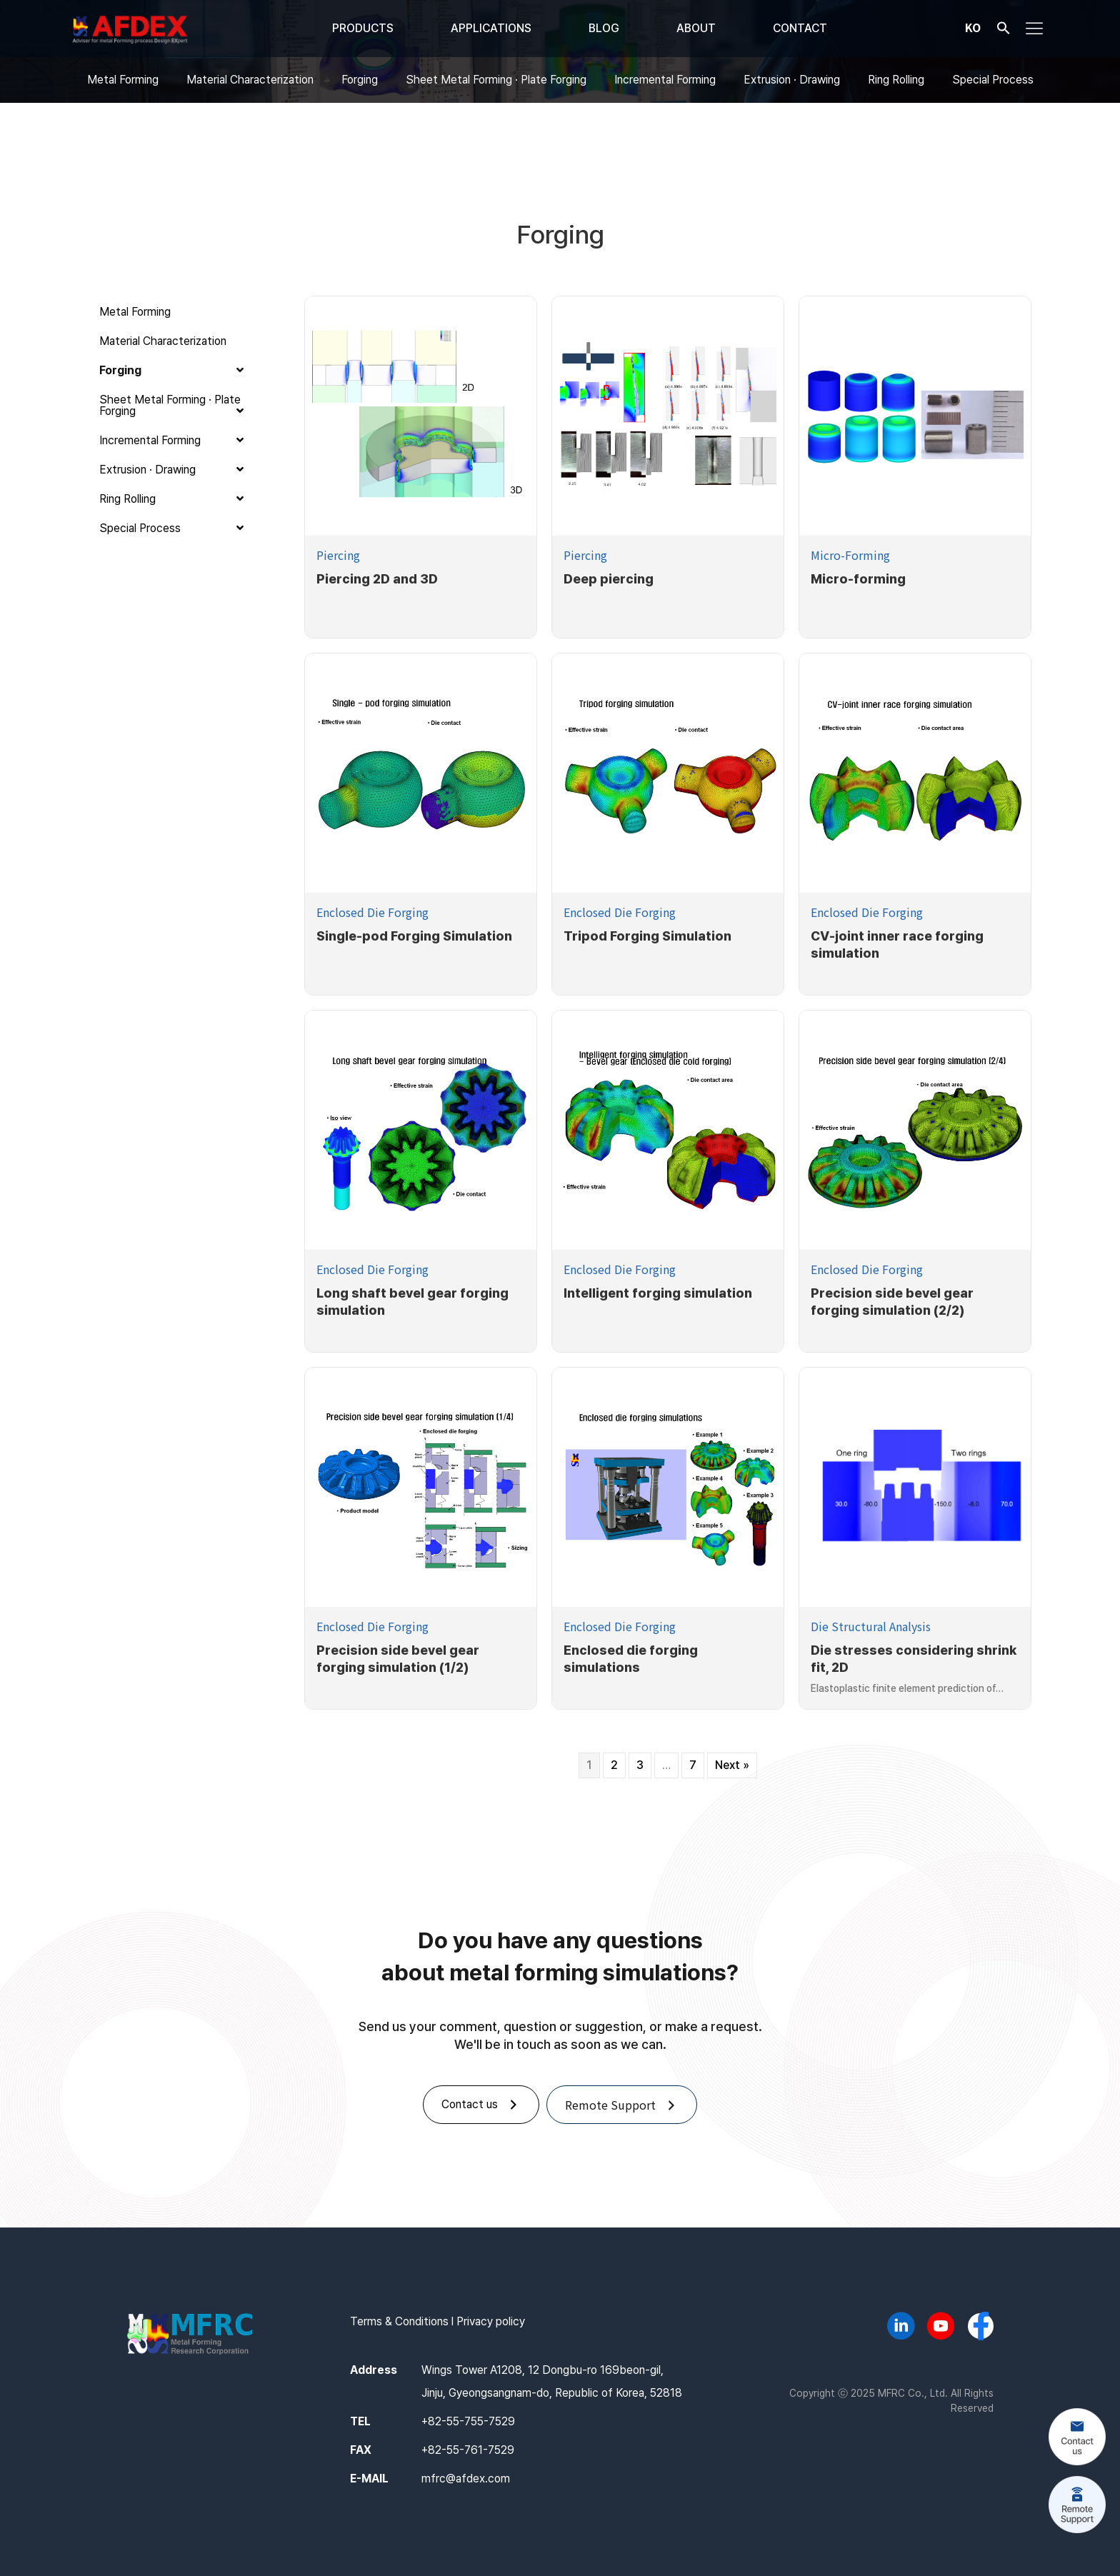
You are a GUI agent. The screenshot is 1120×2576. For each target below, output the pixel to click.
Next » (732, 1765)
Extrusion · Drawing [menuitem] (792, 79)
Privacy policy (490, 2321)
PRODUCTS (363, 28)
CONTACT (800, 28)
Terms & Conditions (399, 2321)
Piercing (338, 554)
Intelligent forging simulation (658, 1293)
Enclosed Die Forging (372, 912)
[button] (1003, 31)
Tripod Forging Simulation (647, 935)
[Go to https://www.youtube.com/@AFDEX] (941, 2328)
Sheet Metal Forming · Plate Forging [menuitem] (496, 79)
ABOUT (696, 28)
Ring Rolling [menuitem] (896, 79)
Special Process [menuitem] (993, 79)
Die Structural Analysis (871, 1626)
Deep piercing (609, 578)
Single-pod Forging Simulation (414, 935)
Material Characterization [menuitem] (250, 79)
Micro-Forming (850, 554)
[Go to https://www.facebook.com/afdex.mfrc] (981, 2327)
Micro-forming (858, 578)
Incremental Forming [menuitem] (665, 79)
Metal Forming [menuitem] (123, 79)
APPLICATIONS (491, 28)
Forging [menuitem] (359, 79)
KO (973, 27)
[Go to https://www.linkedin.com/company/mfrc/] (901, 2328)
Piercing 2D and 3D (377, 578)
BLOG (604, 28)
